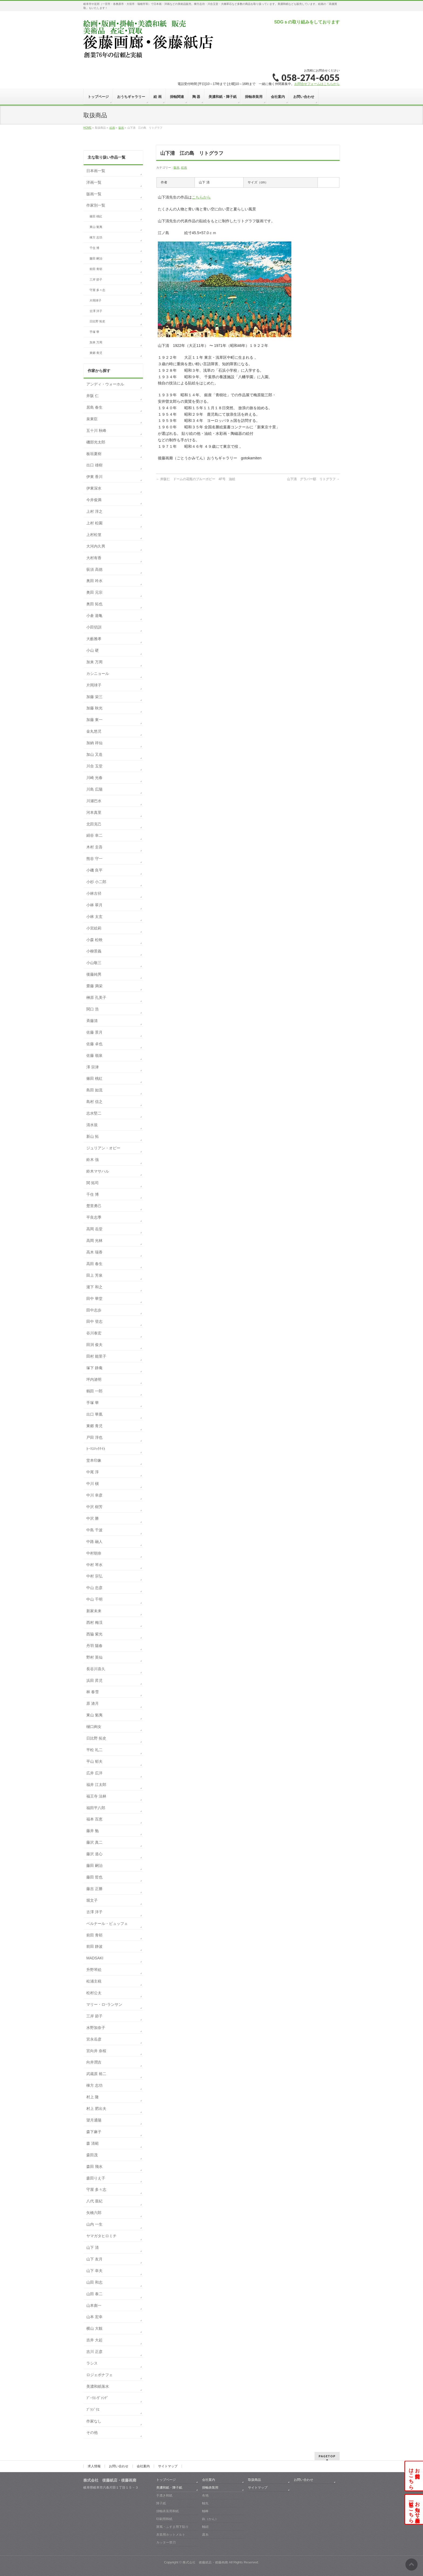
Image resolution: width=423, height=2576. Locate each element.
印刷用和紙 (164, 2519)
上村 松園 (94, 523)
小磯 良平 (94, 870)
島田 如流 (94, 1090)
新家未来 (93, 1611)
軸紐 (205, 2527)
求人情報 (94, 2466)
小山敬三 (93, 963)
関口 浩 (92, 1009)
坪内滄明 (93, 1379)
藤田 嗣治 (96, 258)
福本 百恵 (94, 1819)
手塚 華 (94, 331)
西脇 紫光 (94, 1634)
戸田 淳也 (94, 1437)
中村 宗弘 (94, 1576)
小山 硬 (92, 650)
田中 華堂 (94, 1298)
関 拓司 (92, 1183)
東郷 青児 (96, 352)
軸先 (205, 2503)
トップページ (166, 2480)
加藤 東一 (94, 720)
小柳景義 (93, 951)
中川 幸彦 (94, 1495)
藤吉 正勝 (94, 1889)
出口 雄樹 (94, 465)
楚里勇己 (93, 1206)
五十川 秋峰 (96, 430)
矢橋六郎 (93, 2213)
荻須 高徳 (94, 569)
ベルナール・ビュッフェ (107, 1923)
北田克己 (93, 824)
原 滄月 (92, 1703)
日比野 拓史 (97, 321)
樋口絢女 (93, 1726)
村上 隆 (92, 2097)
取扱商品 (254, 2480)
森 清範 (92, 2143)
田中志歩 (93, 1310)
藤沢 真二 (94, 1842)
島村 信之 (94, 1101)
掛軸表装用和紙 (167, 2511)
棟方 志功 (96, 237)
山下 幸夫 (94, 2270)
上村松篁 (93, 534)
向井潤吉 (93, 2062)
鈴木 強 (92, 1159)
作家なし (93, 2421)
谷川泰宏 (93, 1333)
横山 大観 (94, 2328)
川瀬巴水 (93, 801)
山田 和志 (94, 2282)
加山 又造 (94, 754)
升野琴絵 (93, 1969)
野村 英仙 (94, 1657)
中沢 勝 (92, 1518)
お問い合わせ (118, 2466)
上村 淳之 (94, 511)
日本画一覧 (95, 171)
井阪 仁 (92, 396)
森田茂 (92, 2155)
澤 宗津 (92, 1067)
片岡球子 (95, 300)
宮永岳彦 (93, 2039)
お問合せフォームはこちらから (317, 84)
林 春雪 (92, 1692)
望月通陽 (93, 2120)
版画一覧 (93, 194)
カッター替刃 (166, 2542)
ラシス (92, 2363)
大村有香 (93, 558)
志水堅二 (93, 1113)
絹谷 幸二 (94, 835)
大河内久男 (95, 546)
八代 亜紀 (94, 2201)
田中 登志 (94, 1321)
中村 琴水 (94, 1565)
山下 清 (92, 2247)
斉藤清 (92, 1021)
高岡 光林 (94, 1240)
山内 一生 (94, 2224)
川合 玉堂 (94, 766)
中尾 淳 (92, 1472)
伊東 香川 (94, 476)
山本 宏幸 (94, 2317)
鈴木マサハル (97, 1171)
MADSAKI (94, 1958)
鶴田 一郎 (94, 1391)
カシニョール (97, 673)
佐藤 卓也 (94, 1044)
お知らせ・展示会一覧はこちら (414, 2509)
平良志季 (93, 1217)
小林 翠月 (94, 905)
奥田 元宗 (94, 592)
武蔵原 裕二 (96, 2074)
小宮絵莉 (93, 928)
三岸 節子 (96, 279)
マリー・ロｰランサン (104, 2004)
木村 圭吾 (94, 847)
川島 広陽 (94, 789)
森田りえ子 (95, 2178)
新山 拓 (92, 1136)
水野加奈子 (95, 2027)
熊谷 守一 (94, 858)
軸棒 (205, 2511)
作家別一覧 (95, 205)
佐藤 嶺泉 (94, 1055)
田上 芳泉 (94, 1275)
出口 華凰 (94, 1414)
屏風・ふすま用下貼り (172, 2527)
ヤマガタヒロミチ (101, 2236)
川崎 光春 (94, 777)
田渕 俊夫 (94, 1344)
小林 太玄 (94, 916)
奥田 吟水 (94, 581)
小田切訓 (93, 627)
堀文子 (92, 1900)
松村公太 (93, 1993)
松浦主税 (93, 1981)
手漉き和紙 (164, 2495)
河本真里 (93, 812)
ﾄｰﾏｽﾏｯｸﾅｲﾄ (95, 1449)
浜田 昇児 (94, 1680)
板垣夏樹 (93, 454)
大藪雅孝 (93, 639)
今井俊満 (93, 500)
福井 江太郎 (96, 1784)
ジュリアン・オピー (103, 1148)
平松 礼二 (94, 1750)
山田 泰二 (94, 2294)
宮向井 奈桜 (96, 2051)
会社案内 (143, 2466)
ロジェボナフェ (99, 2375)
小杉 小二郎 (96, 882)
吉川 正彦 (94, 2351)
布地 (205, 2495)
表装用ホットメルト (170, 2534)
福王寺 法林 (96, 1796)
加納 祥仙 (94, 743)
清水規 (92, 1125)
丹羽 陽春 (94, 1646)
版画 (176, 167)
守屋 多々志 (97, 290)
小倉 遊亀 (94, 615)
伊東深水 (93, 488)
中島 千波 (94, 1530)
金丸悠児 (93, 731)
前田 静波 (94, 1946)
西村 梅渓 (94, 1622)
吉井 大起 (94, 2340)
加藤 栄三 (94, 697)
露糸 (205, 2534)
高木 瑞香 (94, 1252)
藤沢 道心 (94, 1854)
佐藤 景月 (94, 1032)
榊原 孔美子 (96, 997)
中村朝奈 (93, 1553)
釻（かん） (210, 2519)
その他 (92, 2432)
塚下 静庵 (94, 1368)
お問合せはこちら (414, 2476)
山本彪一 (93, 2305)
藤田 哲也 (94, 1877)
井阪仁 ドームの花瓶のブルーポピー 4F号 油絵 (195, 479)
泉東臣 (92, 419)
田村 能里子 (96, 1356)
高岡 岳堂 (94, 1229)
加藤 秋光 (94, 708)
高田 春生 (94, 1264)
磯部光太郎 (95, 442)
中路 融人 (94, 1541)
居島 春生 (94, 407)
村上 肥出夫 (96, 2108)
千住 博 (94, 248)
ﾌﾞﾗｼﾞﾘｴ (93, 2409)
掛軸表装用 (210, 2487)
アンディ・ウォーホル (105, 384)
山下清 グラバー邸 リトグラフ (313, 479)
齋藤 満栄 (94, 986)
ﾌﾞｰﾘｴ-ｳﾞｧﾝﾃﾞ (97, 2398)
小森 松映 (94, 940)
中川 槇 (92, 1483)
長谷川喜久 (95, 1669)
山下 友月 (94, 2259)
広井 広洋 (94, 1773)
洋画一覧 (93, 182)
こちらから (201, 197)
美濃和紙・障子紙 (169, 2487)
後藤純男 (93, 974)
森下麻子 (93, 2132)
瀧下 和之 (94, 1287)
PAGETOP (327, 2456)
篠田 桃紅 (96, 216)
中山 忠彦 (94, 1588)
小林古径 (93, 893)
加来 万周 (96, 342)
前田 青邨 (96, 269)
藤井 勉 (92, 1831)
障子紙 (161, 2503)
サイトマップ (168, 2466)
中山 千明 (94, 1599)
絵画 (184, 167)
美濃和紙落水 (97, 2386)
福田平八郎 (95, 1808)
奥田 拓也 (94, 604)
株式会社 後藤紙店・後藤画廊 (205, 2562)
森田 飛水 (94, 2166)
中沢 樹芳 (94, 1507)
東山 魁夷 (96, 226)
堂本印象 (93, 1460)
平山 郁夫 (94, 1761)
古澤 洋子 (96, 311)
